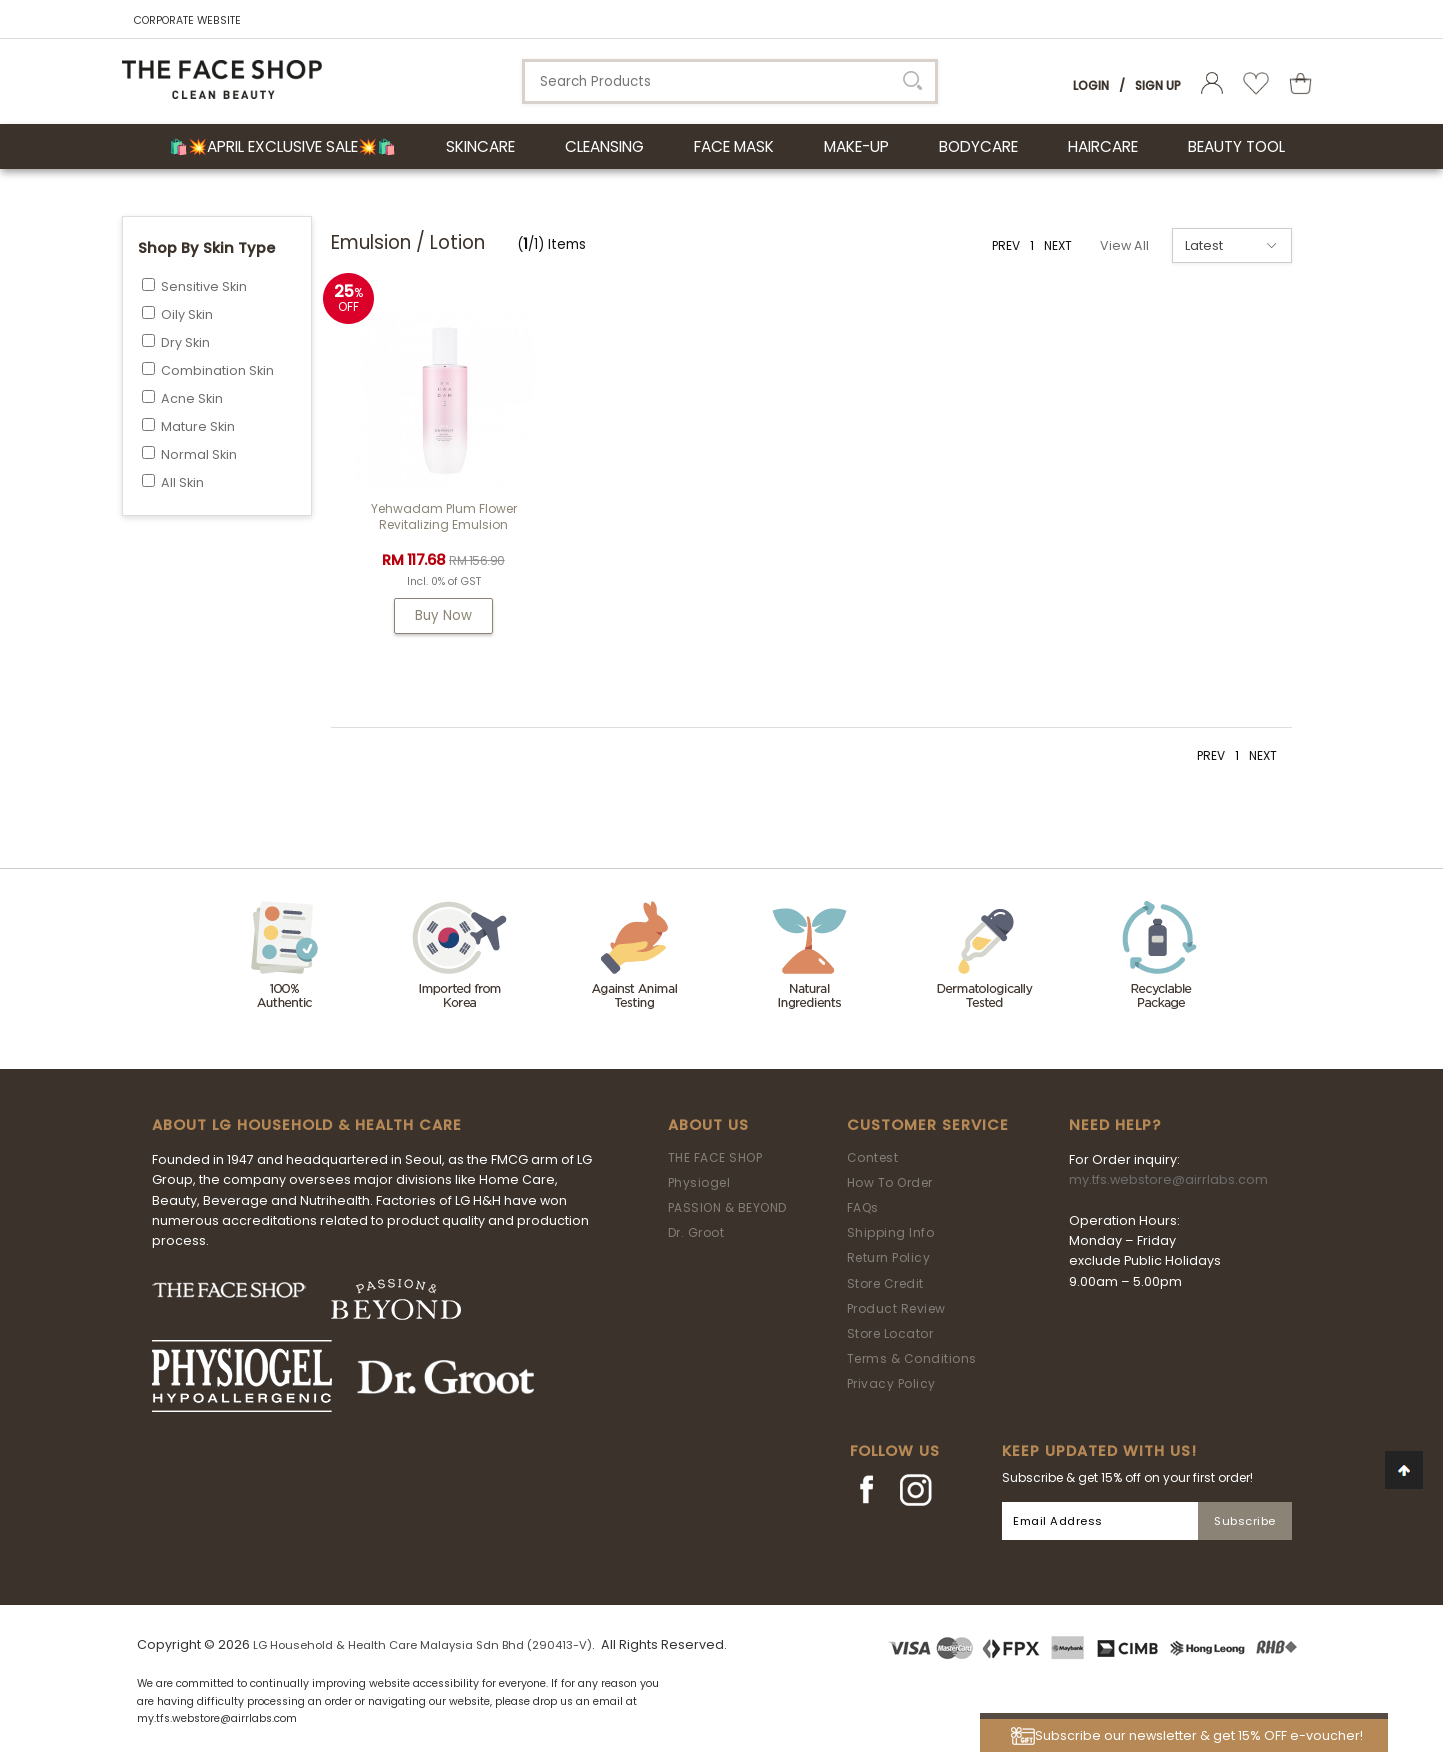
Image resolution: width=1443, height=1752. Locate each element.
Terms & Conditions (912, 1358)
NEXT (1058, 245)
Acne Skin (192, 398)
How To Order (890, 1182)
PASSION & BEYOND (727, 1207)
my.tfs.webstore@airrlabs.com (1168, 1179)
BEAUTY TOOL (1236, 146)
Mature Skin (198, 426)
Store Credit (885, 1283)
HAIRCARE (1103, 146)
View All (1124, 245)
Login (1091, 85)
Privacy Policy (891, 1383)
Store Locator (890, 1333)
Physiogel (699, 1182)
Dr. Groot (696, 1232)
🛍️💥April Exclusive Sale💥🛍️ (282, 146)
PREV (1006, 245)
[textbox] (730, 81)
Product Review (896, 1308)
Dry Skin (185, 342)
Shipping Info (891, 1232)
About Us (708, 1125)
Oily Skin (187, 314)
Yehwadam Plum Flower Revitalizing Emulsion (444, 516)
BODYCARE (978, 146)
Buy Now (443, 615)
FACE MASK (734, 146)
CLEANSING (604, 146)
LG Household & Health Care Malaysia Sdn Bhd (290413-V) (422, 1645)
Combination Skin (217, 370)
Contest (873, 1157)
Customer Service (928, 1125)
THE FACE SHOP (715, 1157)
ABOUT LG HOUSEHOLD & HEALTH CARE (307, 1125)
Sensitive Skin (204, 286)
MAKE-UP (856, 146)
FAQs (863, 1207)
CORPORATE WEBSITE (187, 20)
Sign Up (1158, 85)
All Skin (182, 482)
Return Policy (889, 1257)
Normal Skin (199, 454)
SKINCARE (480, 146)
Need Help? (1115, 1125)
